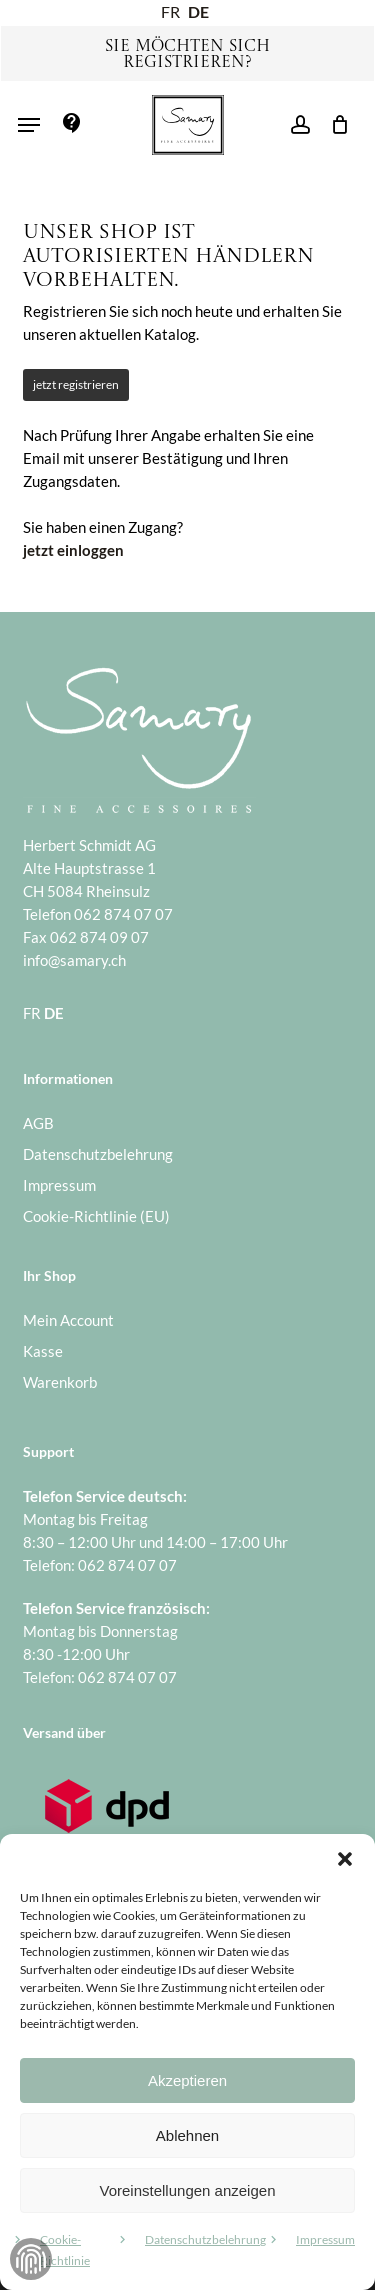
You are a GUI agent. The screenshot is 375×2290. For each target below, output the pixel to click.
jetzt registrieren (76, 384)
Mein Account (68, 1320)
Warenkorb (60, 1382)
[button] (345, 1859)
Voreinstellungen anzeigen (188, 2190)
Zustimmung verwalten (31, 2259)
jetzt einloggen (73, 550)
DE (198, 11)
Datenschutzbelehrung (205, 2239)
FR (170, 11)
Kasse (43, 1351)
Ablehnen (187, 2135)
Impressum (325, 2239)
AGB (38, 1123)
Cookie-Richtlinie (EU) (96, 1216)
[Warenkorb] (334, 125)
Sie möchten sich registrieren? (187, 55)
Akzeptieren (187, 2080)
